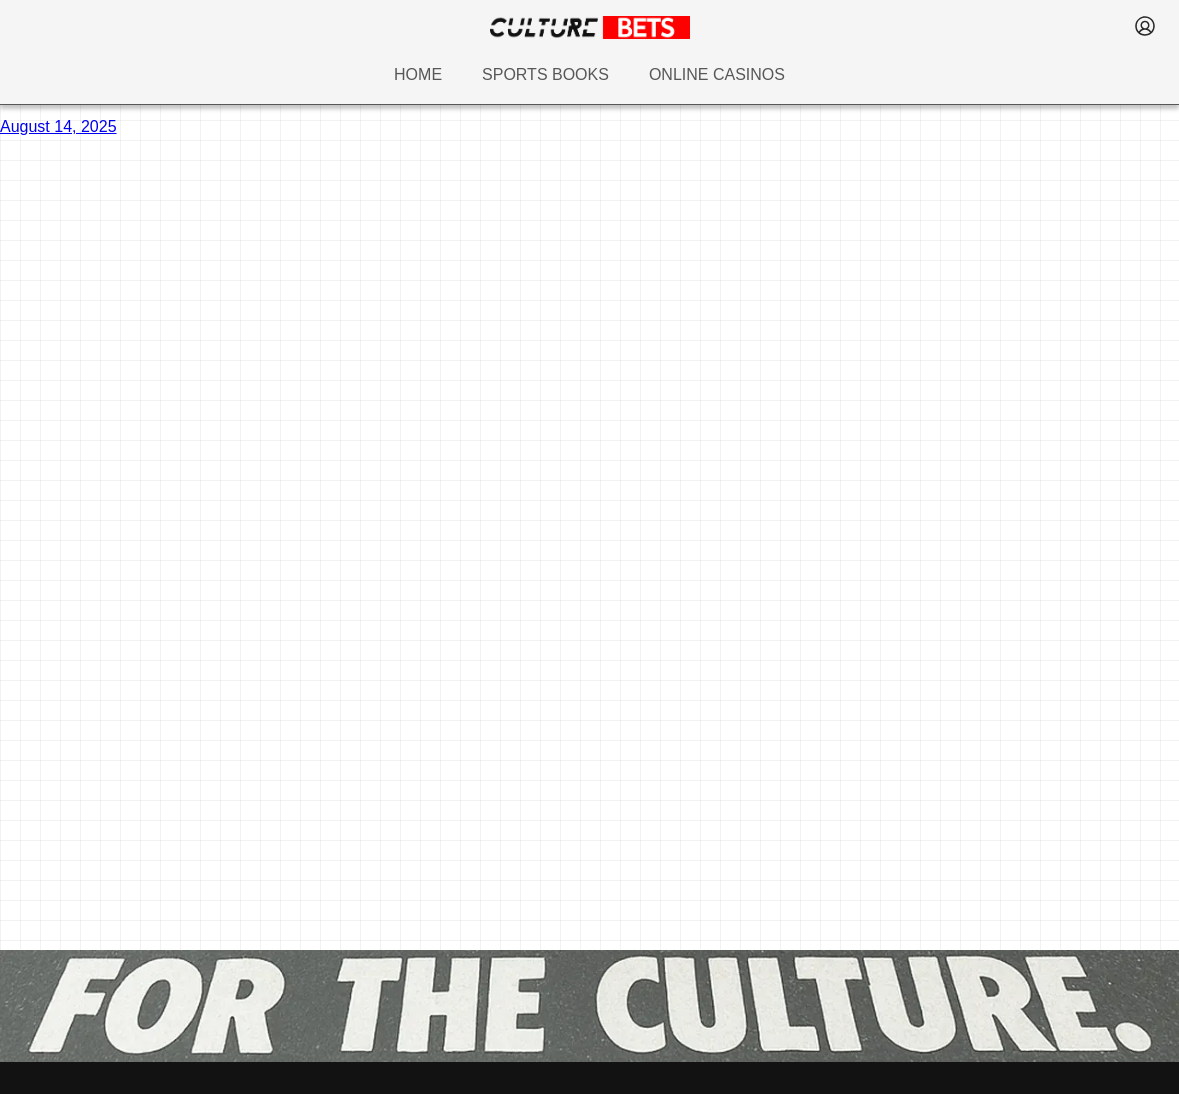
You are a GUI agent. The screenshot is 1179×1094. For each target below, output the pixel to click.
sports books (545, 74)
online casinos (717, 74)
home (418, 74)
